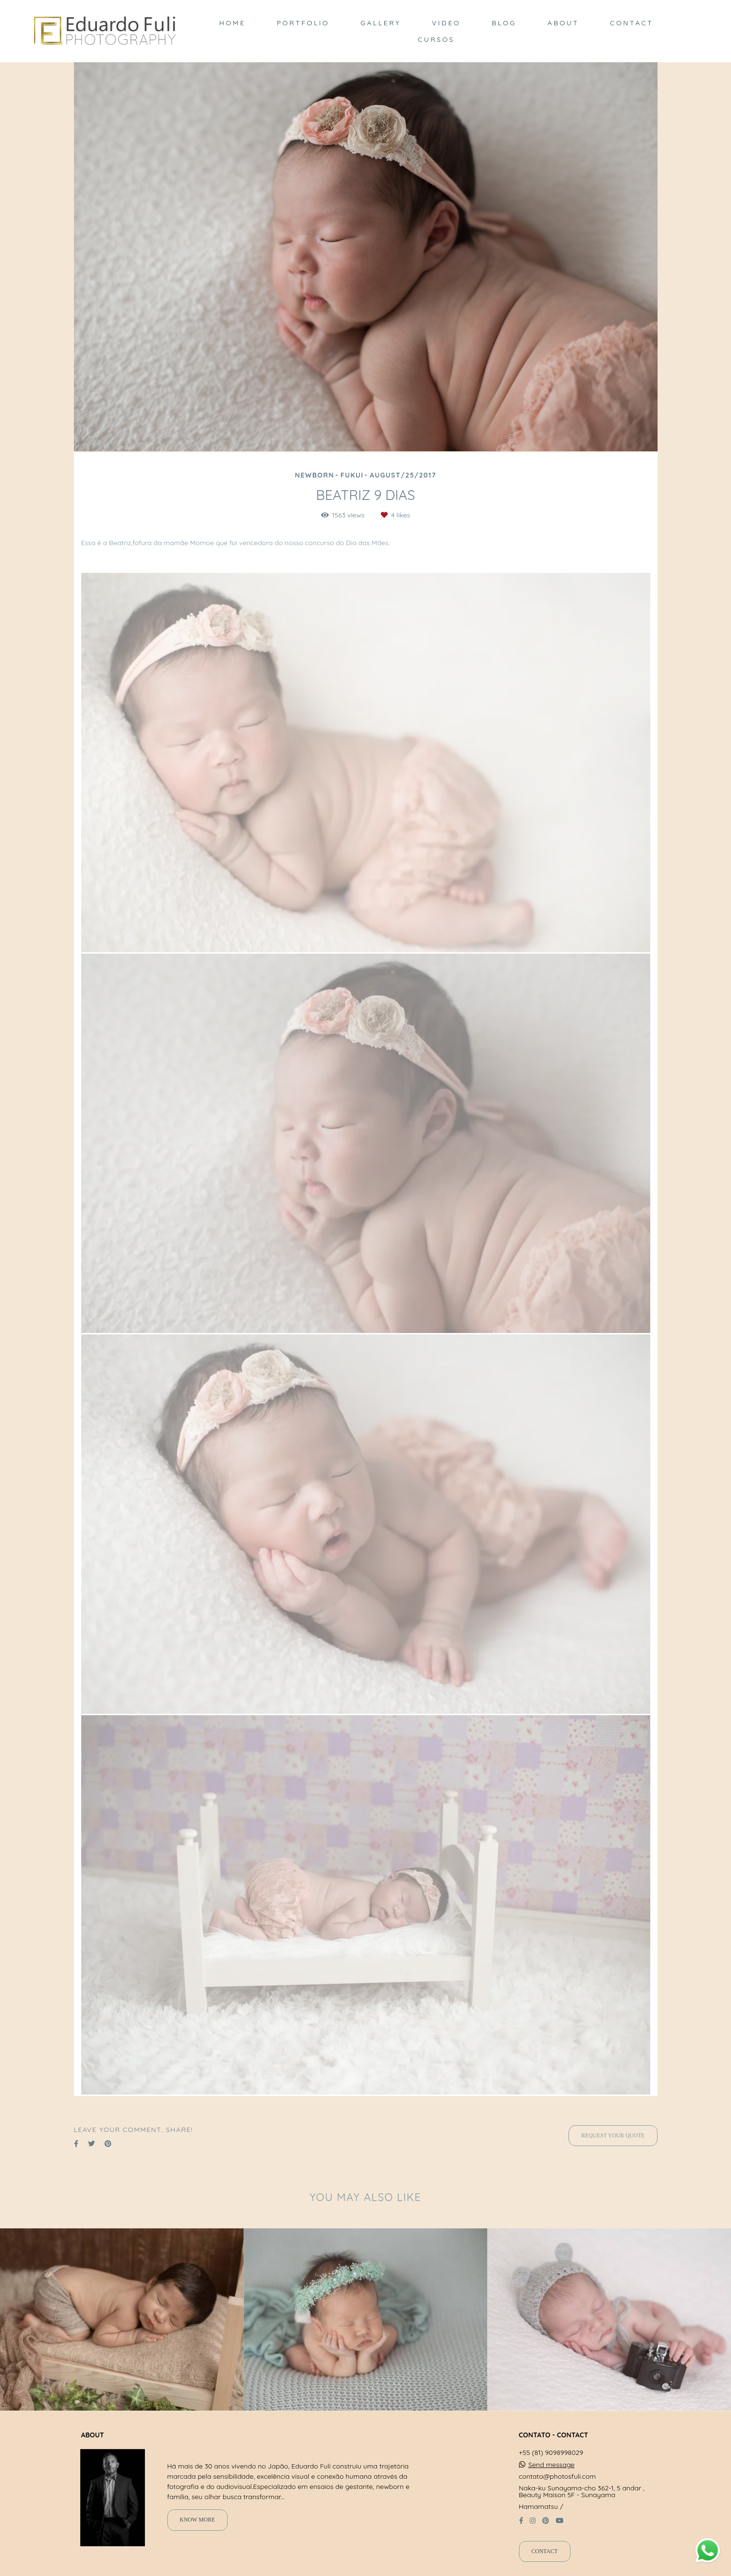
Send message (551, 2464)
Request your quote (612, 2135)
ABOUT (563, 22)
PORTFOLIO (303, 22)
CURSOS (436, 39)
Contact (545, 2551)
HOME (232, 22)
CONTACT (631, 22)
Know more (197, 2520)
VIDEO (446, 22)
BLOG (504, 22)
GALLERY (380, 22)
